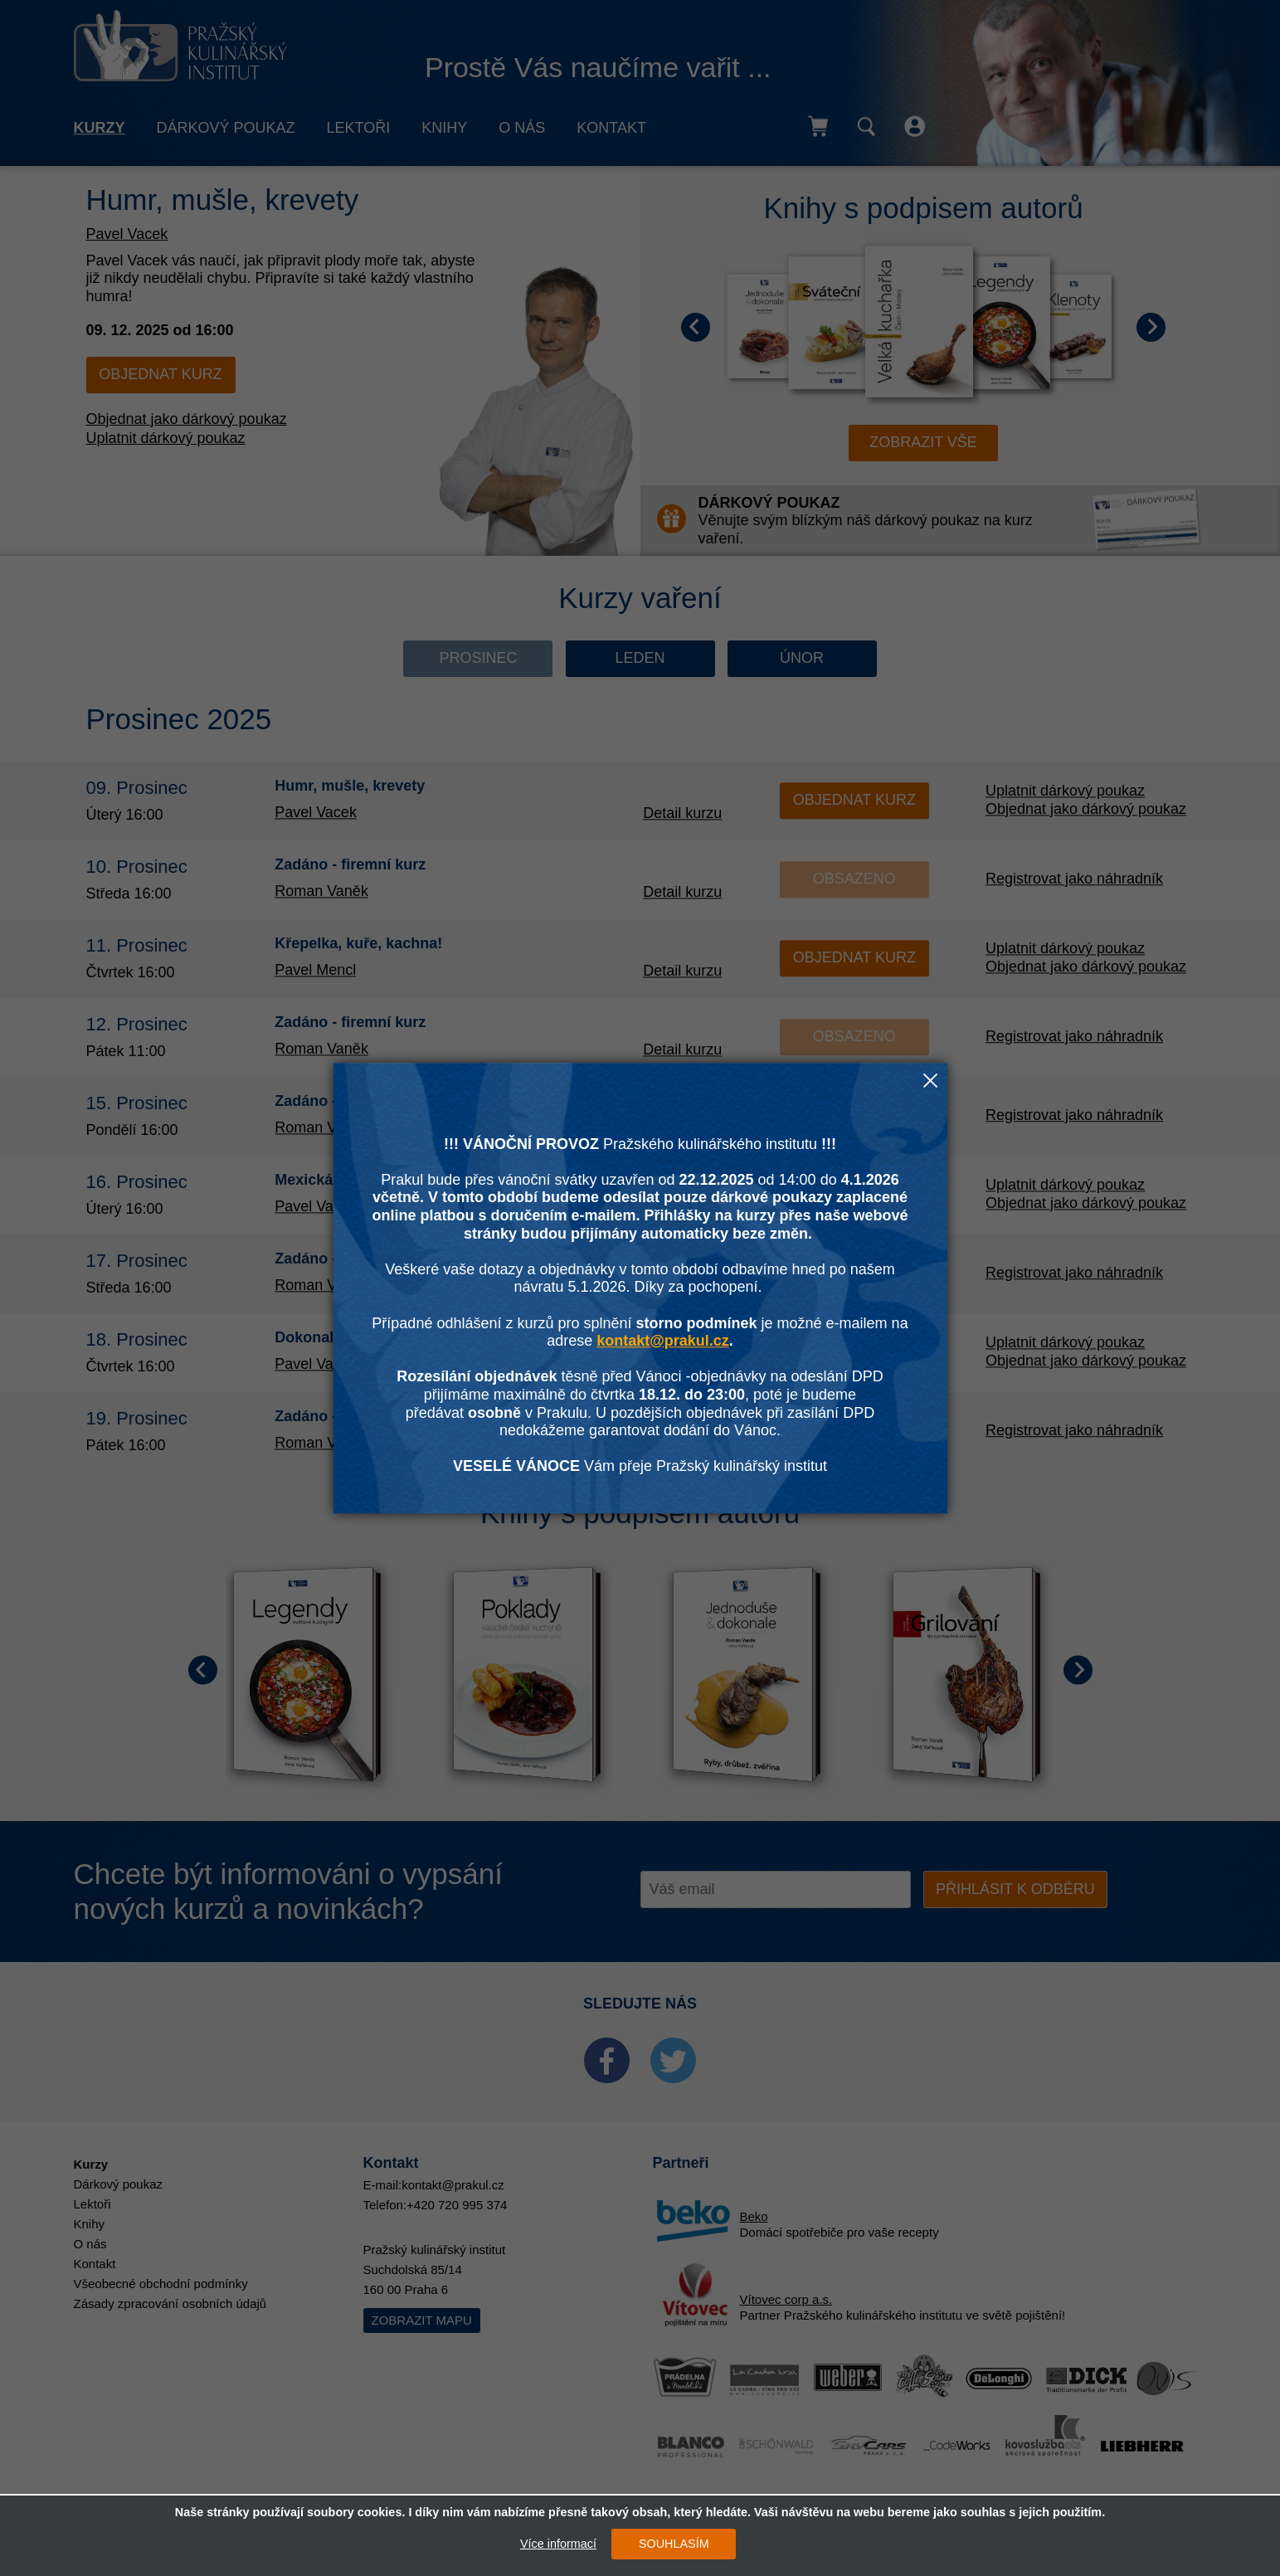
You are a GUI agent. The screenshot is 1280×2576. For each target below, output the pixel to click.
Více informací (558, 2543)
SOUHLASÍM (674, 2543)
